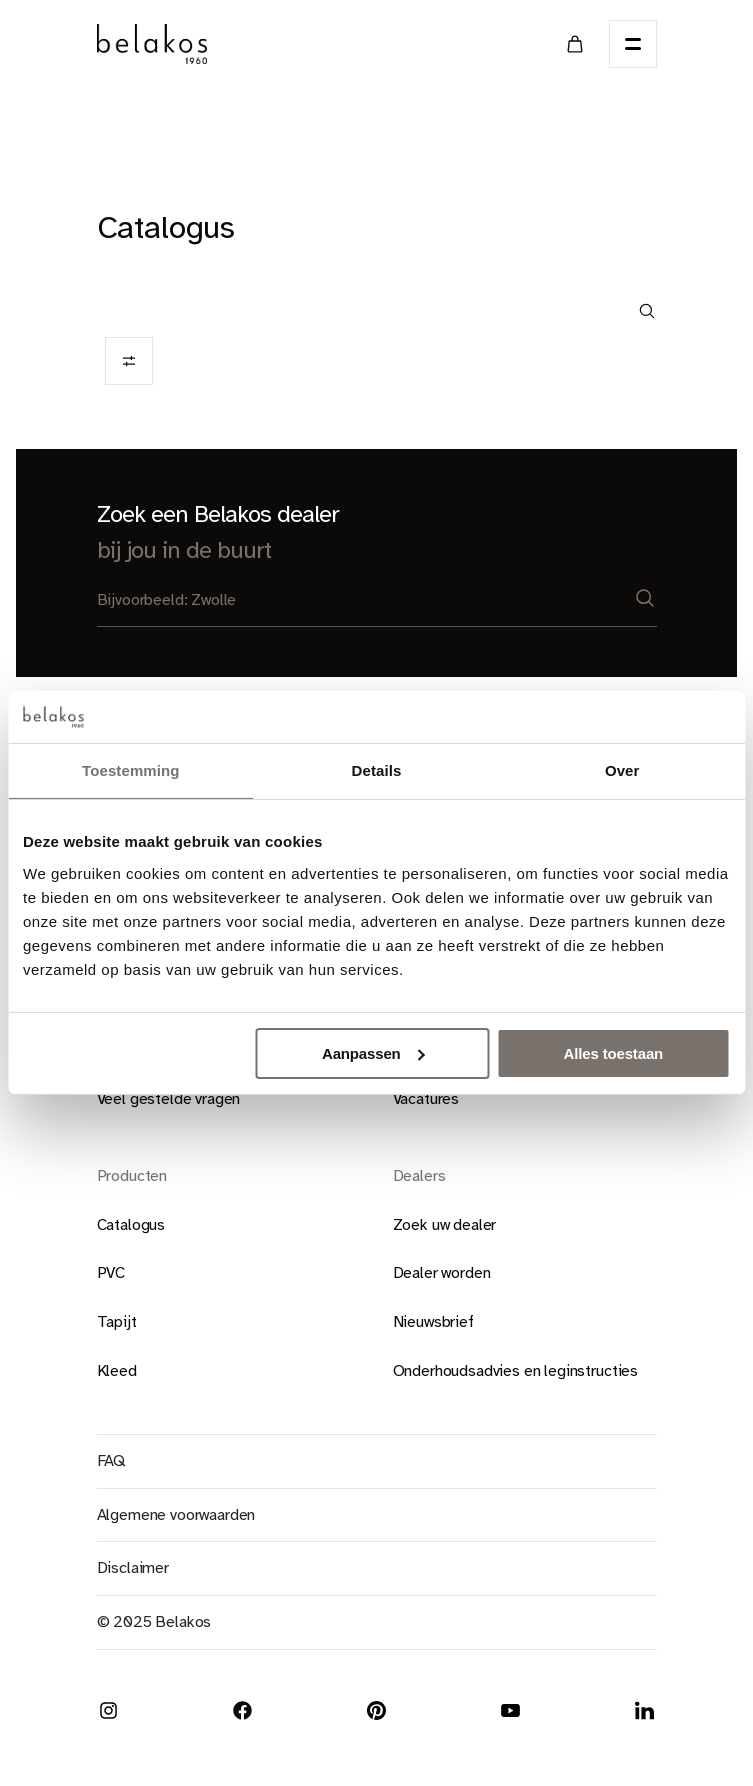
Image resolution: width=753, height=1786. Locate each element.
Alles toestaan (613, 1053)
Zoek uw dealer (445, 1225)
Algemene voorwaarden (176, 1515)
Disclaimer (133, 1568)
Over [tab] (622, 770)
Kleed (117, 1371)
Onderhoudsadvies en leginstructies (516, 1371)
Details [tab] (377, 770)
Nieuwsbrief (433, 1322)
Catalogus (131, 1225)
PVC (111, 1273)
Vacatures (426, 1099)
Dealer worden (442, 1273)
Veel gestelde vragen (169, 1099)
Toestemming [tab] (131, 770)
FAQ (111, 1461)
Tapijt (117, 1322)
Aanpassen (373, 1053)
